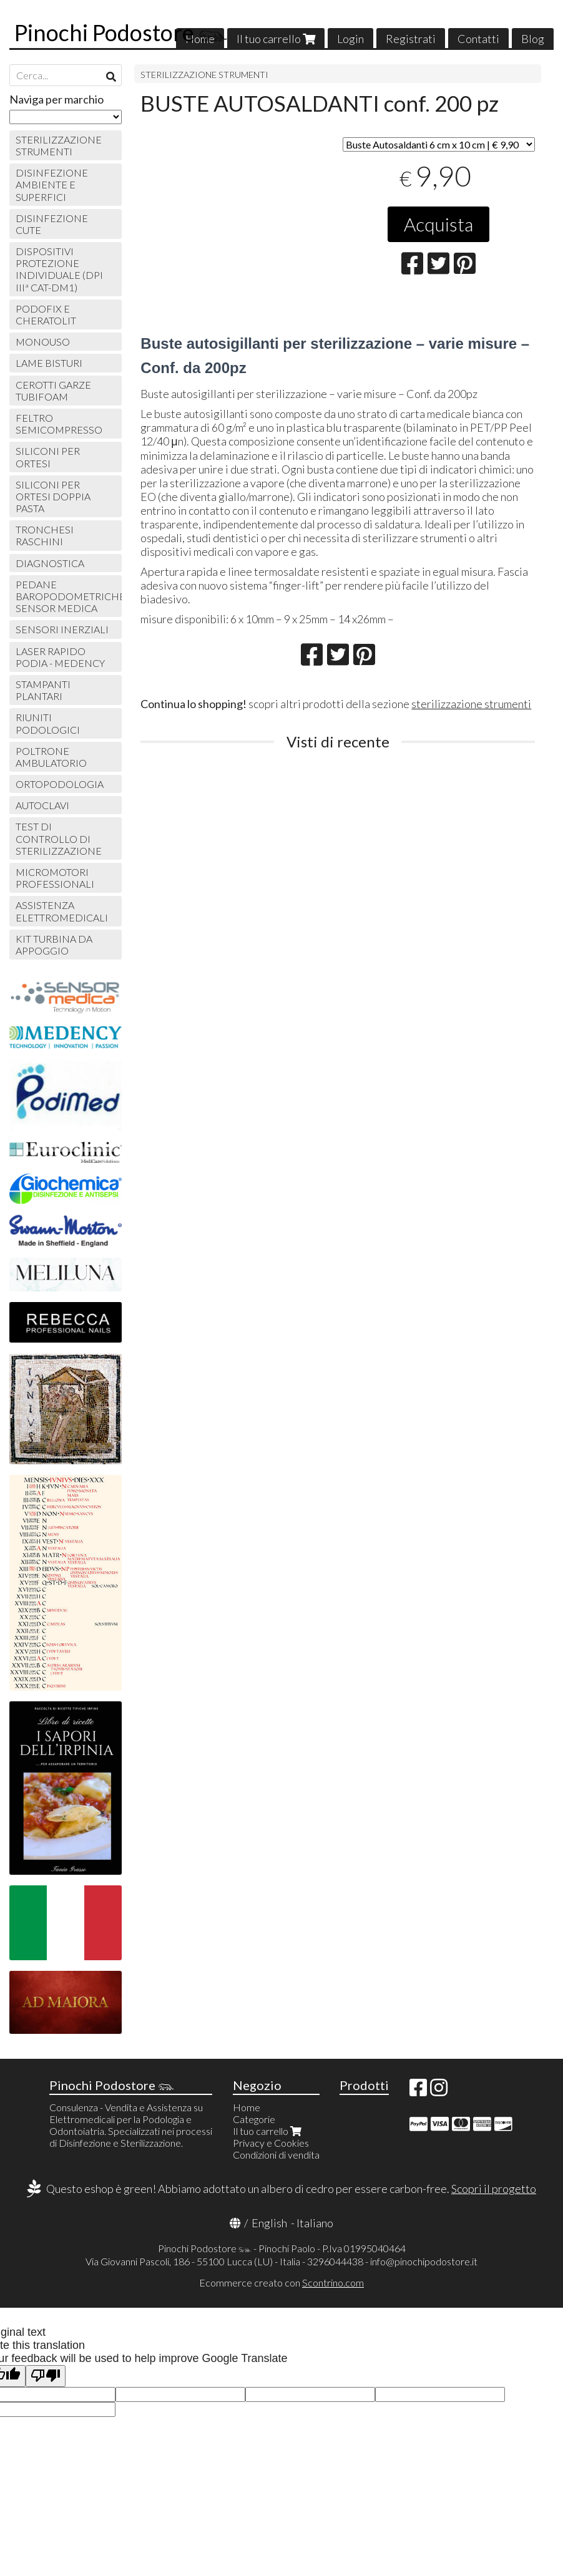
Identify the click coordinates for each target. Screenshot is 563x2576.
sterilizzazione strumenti (471, 704)
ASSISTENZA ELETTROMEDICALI (62, 911)
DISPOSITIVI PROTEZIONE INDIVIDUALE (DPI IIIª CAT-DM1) (59, 269)
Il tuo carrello (276, 39)
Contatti (478, 39)
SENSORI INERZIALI (62, 629)
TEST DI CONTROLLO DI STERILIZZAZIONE (59, 838)
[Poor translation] (46, 2376)
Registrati (411, 39)
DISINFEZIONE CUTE (52, 224)
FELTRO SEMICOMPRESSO (59, 423)
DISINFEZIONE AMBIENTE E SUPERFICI (52, 184)
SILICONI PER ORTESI (48, 457)
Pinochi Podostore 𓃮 (121, 32)
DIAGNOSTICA (50, 563)
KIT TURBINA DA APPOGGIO (54, 944)
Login (350, 39)
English (269, 2223)
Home (246, 2107)
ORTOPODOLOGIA (60, 784)
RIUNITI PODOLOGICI (48, 723)
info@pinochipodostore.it (423, 2261)
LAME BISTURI (49, 363)
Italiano (314, 2223)
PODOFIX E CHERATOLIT (46, 314)
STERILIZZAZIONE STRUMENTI (204, 74)
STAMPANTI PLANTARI (43, 690)
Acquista (438, 224)
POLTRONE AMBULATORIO (51, 757)
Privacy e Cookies (271, 2143)
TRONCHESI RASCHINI (45, 535)
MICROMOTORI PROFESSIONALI (55, 878)
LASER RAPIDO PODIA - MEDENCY (60, 657)
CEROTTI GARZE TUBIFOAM (53, 390)
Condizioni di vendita (276, 2154)
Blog (532, 39)
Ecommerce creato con (281, 2282)
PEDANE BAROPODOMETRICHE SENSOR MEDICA (69, 596)
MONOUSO (43, 342)
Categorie (254, 2119)
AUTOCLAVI (42, 805)
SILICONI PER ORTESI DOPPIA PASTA (53, 496)
